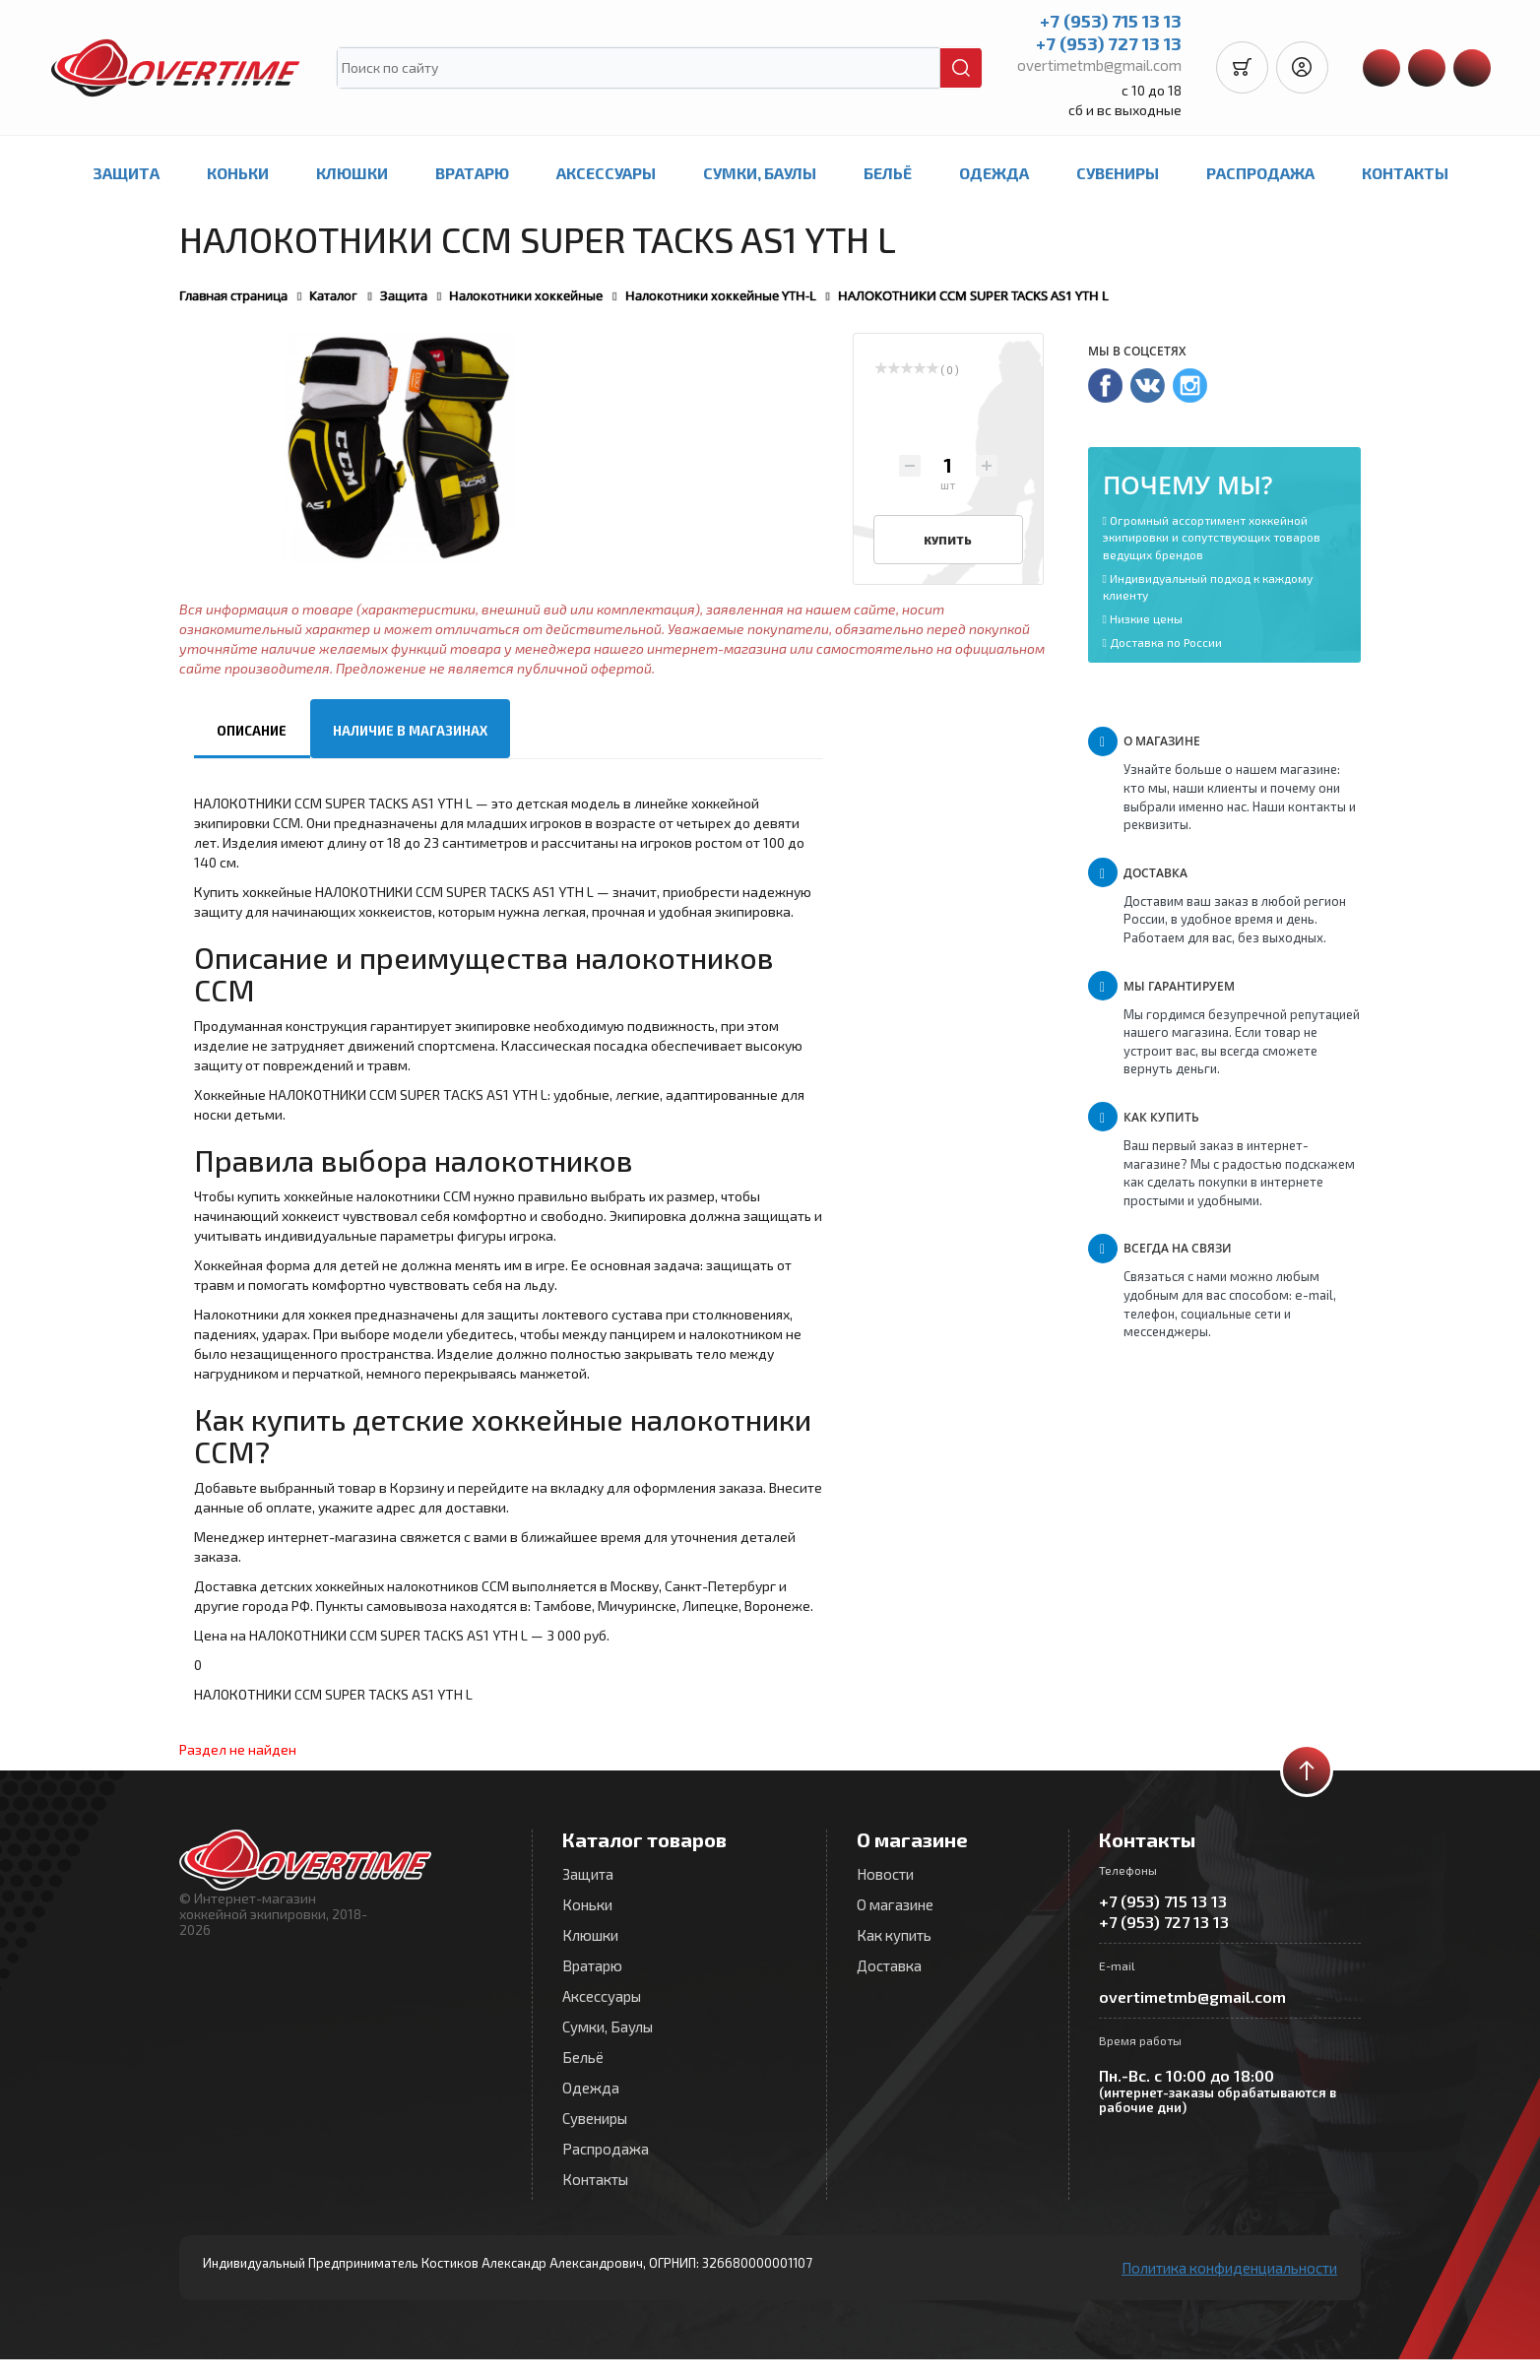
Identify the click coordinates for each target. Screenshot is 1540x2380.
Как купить (894, 1935)
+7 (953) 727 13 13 (1103, 43)
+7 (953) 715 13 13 (1105, 21)
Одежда (994, 172)
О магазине (895, 1904)
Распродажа (1260, 172)
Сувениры (1117, 172)
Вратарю (472, 172)
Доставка (889, 1965)
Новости (885, 1874)
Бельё (888, 172)
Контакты (1405, 172)
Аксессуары (606, 172)
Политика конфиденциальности (1229, 2268)
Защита (126, 172)
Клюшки (352, 172)
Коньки (238, 172)
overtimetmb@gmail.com (1093, 65)
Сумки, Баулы (759, 172)
